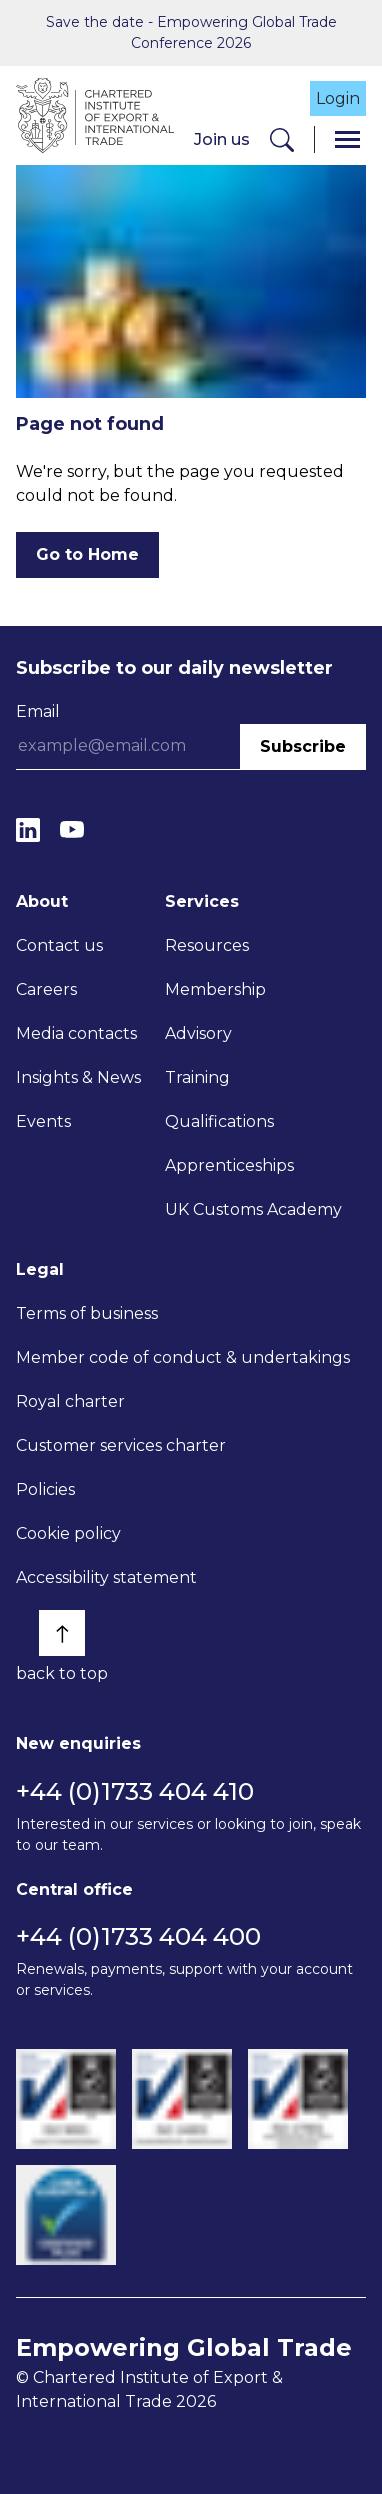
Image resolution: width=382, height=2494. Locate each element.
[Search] (282, 139)
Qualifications (219, 1121)
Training (197, 1077)
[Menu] (347, 139)
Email (38, 711)
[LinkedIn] (28, 830)
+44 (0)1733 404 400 (138, 1936)
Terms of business (87, 1313)
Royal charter (70, 1401)
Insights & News (78, 1077)
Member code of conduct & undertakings (183, 1357)
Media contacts (76, 1033)
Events (43, 1121)
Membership (215, 989)
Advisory (198, 1033)
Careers (46, 989)
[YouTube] (72, 830)
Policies (45, 1489)
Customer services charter (121, 1445)
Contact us (59, 945)
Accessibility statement (106, 1577)
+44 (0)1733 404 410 (135, 1791)
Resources (207, 945)
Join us (222, 139)
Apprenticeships (229, 1165)
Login (338, 98)
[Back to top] (62, 1633)
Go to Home (87, 554)
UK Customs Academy (253, 1209)
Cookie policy (68, 1533)
